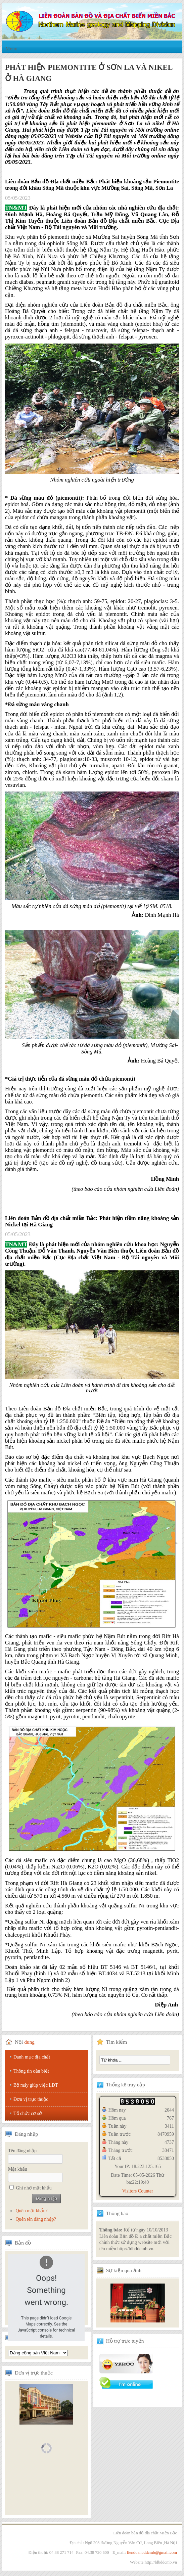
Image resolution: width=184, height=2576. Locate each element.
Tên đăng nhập (22, 2150)
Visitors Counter (137, 2191)
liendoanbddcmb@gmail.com (152, 2552)
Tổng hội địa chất (38, 2353)
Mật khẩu (17, 2169)
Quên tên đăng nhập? (35, 2219)
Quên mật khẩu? (31, 2210)
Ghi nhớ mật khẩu (34, 2187)
